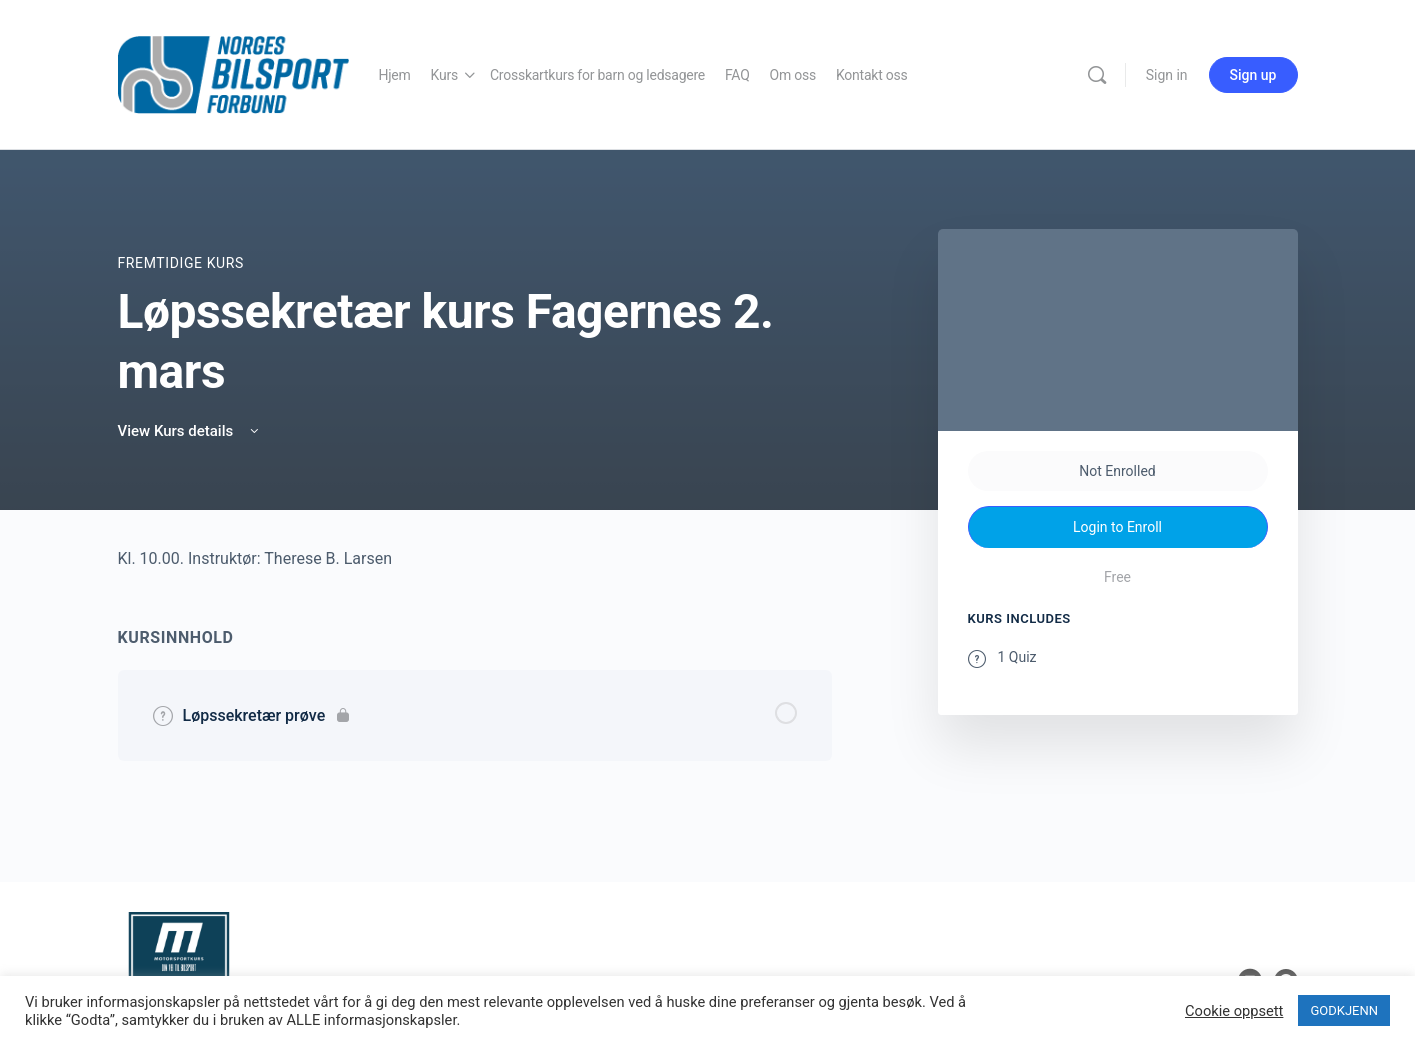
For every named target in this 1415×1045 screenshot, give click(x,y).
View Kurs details (190, 431)
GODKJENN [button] (1344, 1010)
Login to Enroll (1117, 527)
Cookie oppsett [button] (1234, 1011)
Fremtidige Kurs (181, 263)
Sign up (1253, 75)
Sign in (1167, 75)
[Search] (1097, 75)
